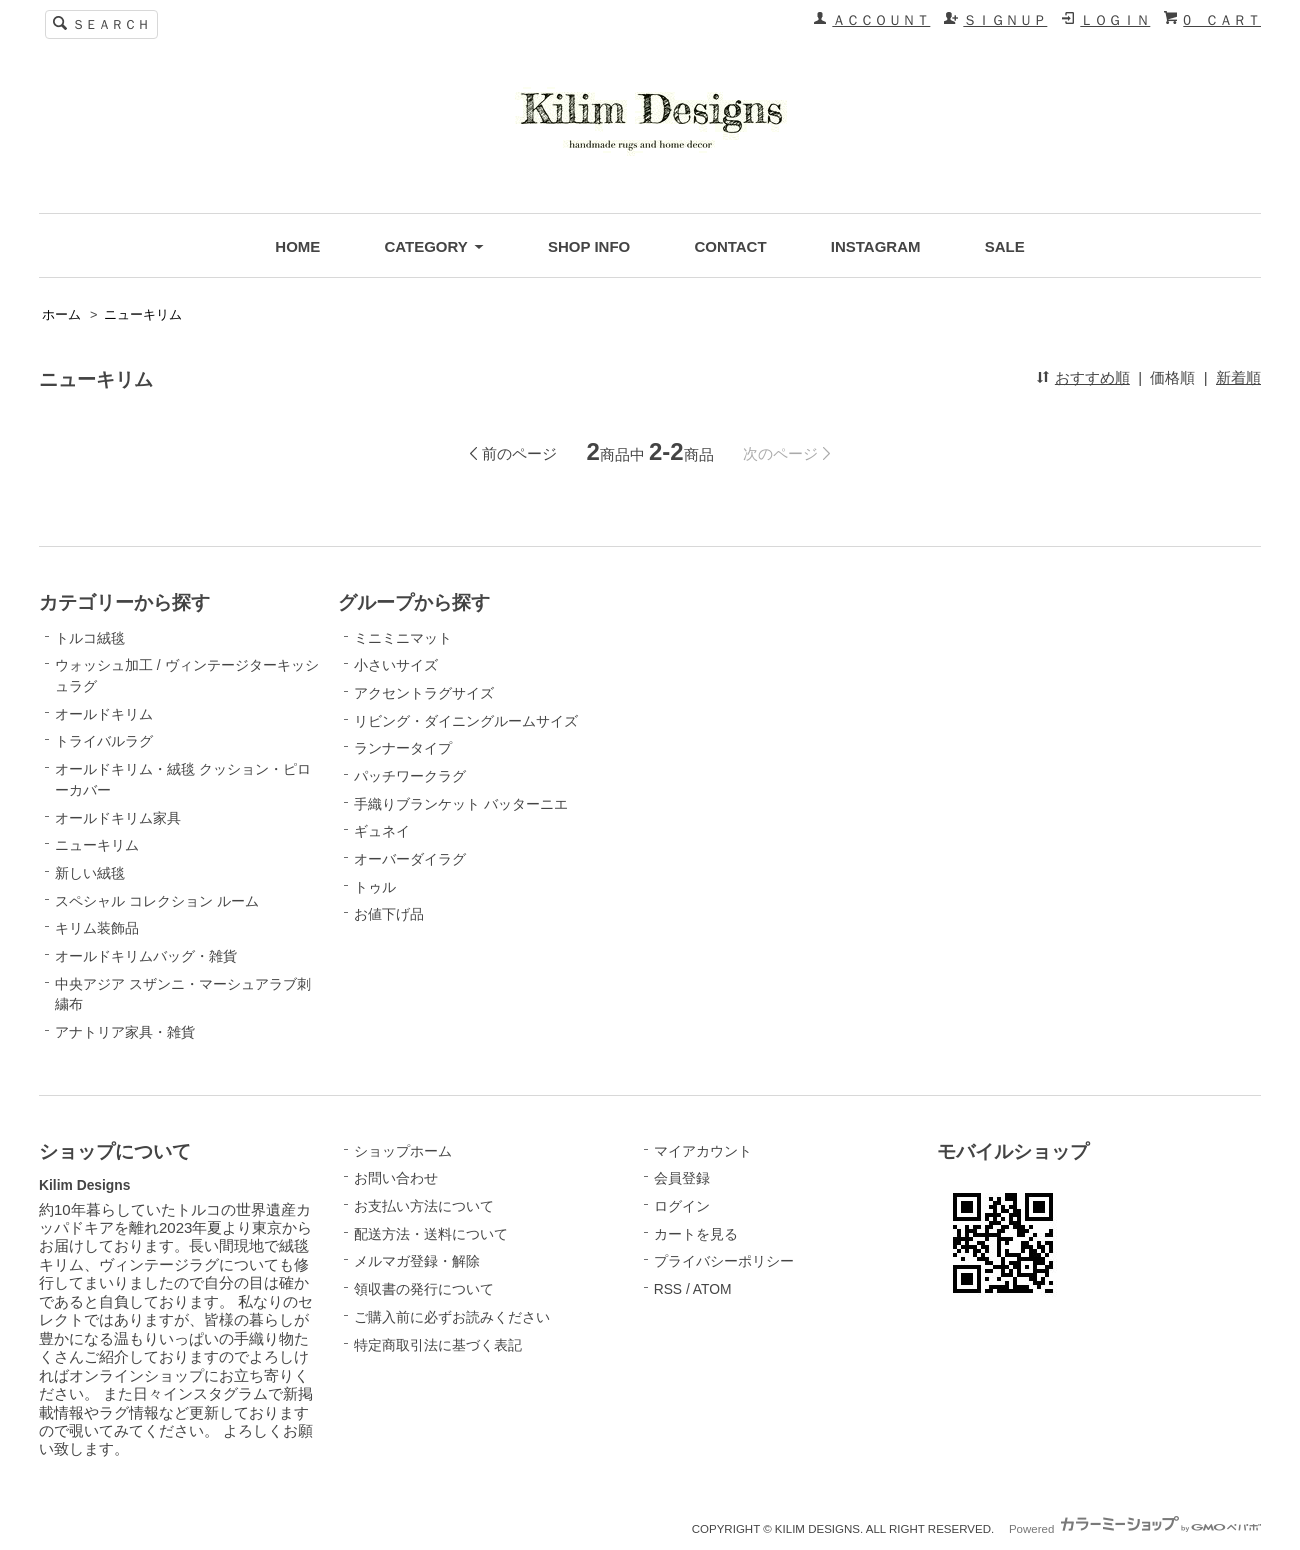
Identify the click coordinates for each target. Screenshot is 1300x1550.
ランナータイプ (403, 748)
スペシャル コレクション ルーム (157, 901)
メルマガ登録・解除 (417, 1261)
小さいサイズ (396, 665)
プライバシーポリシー (724, 1261)
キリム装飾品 (97, 928)
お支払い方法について (424, 1206)
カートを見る (696, 1234)
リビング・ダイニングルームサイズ (466, 721)
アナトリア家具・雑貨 (125, 1032)
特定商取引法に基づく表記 (438, 1345)
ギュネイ (382, 831)
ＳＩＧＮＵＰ (1005, 20)
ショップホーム (403, 1151)
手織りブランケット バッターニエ (461, 804)
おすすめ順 (1092, 377)
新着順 (1238, 377)
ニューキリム (143, 315)
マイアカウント (703, 1151)
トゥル (375, 887)
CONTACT (730, 246)
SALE (1005, 246)
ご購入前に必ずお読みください (452, 1317)
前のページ (519, 453)
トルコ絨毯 (90, 638)
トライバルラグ (104, 741)
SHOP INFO (589, 246)
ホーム (61, 315)
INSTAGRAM (876, 246)
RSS (668, 1289)
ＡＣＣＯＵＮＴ (881, 20)
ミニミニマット (403, 638)
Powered (1135, 1529)
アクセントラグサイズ (424, 693)
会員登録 (682, 1178)
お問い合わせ (396, 1178)
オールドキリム (104, 714)
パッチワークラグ (410, 776)
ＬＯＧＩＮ (1115, 20)
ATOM (712, 1289)
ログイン (682, 1206)
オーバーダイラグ (410, 859)
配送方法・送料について (431, 1234)
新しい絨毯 (90, 873)
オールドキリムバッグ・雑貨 (146, 956)
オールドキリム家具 (118, 818)
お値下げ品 (389, 914)
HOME (297, 246)
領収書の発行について (424, 1289)
